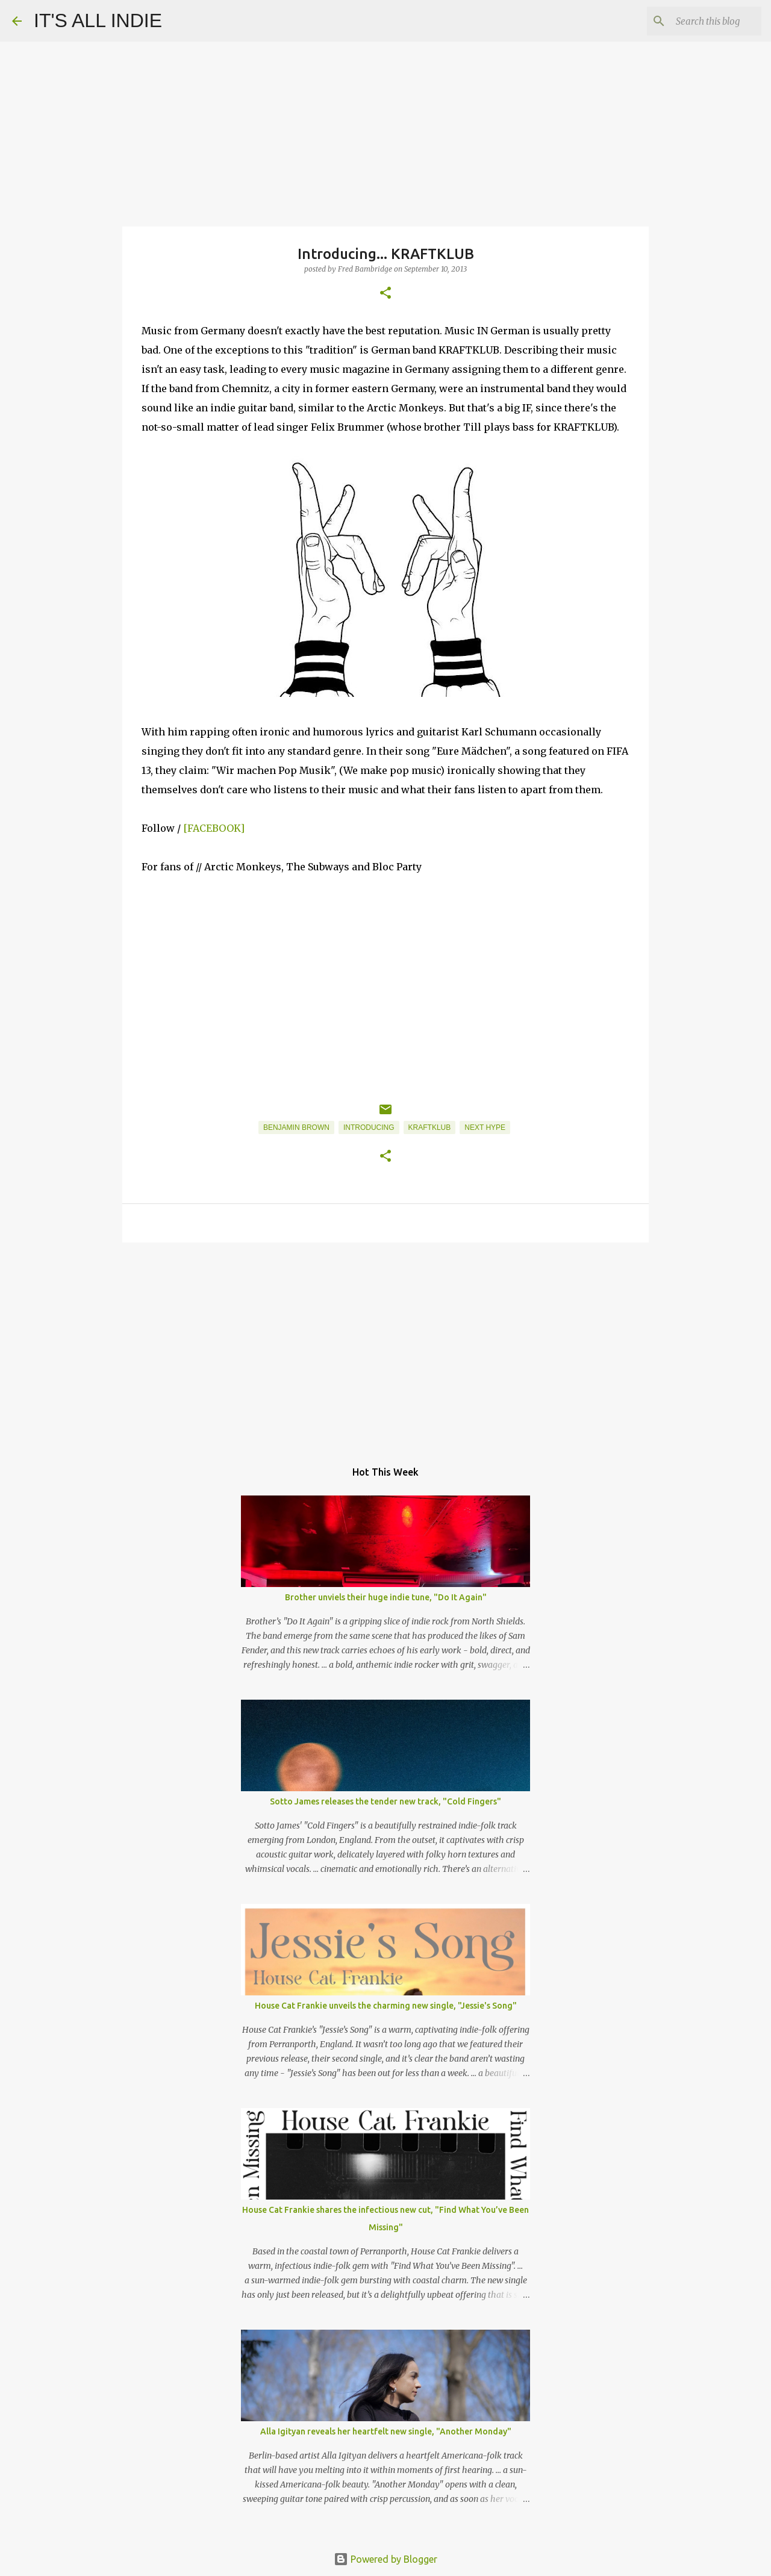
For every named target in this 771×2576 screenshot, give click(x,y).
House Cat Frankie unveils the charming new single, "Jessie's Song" (386, 2005)
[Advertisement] (385, 1345)
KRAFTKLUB (429, 1127)
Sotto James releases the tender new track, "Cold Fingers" (385, 1801)
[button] (385, 293)
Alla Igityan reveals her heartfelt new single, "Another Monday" (385, 2431)
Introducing (369, 1127)
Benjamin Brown (296, 1127)
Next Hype (484, 1127)
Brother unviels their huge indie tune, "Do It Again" (386, 1597)
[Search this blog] (698, 21)
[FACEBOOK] (215, 828)
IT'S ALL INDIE (98, 20)
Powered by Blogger (385, 2559)
